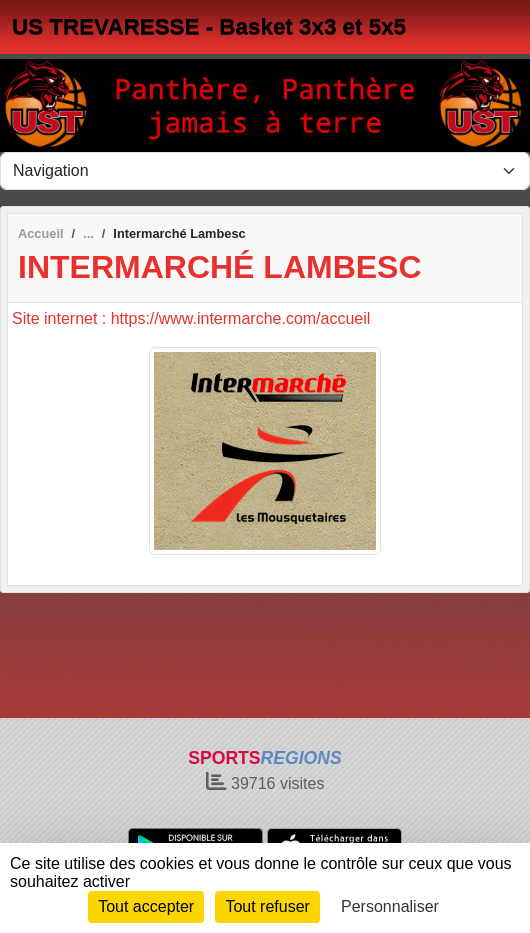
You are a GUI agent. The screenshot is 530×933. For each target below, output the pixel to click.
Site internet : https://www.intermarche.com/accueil (191, 318)
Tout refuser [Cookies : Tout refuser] (267, 906)
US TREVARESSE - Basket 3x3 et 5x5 (209, 26)
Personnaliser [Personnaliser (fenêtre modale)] (390, 906)
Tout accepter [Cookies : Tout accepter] (146, 906)
